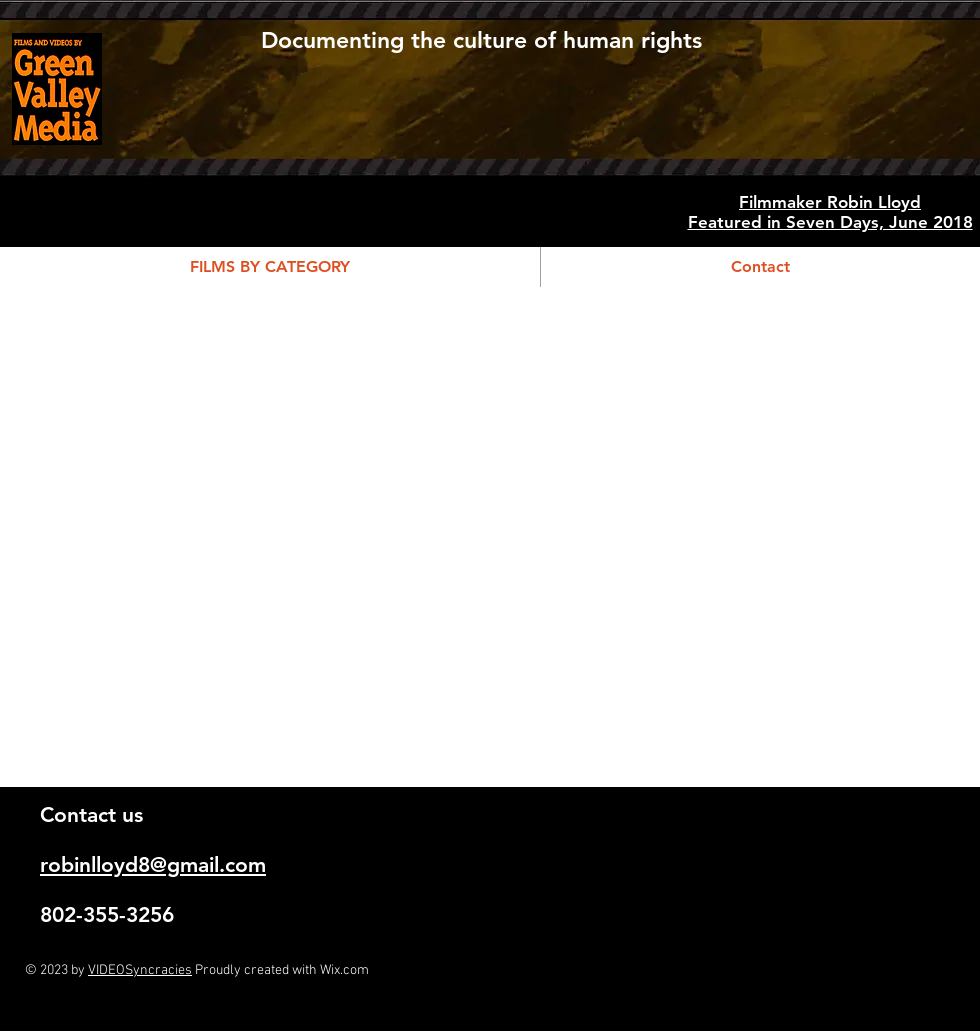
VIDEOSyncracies (140, 970)
